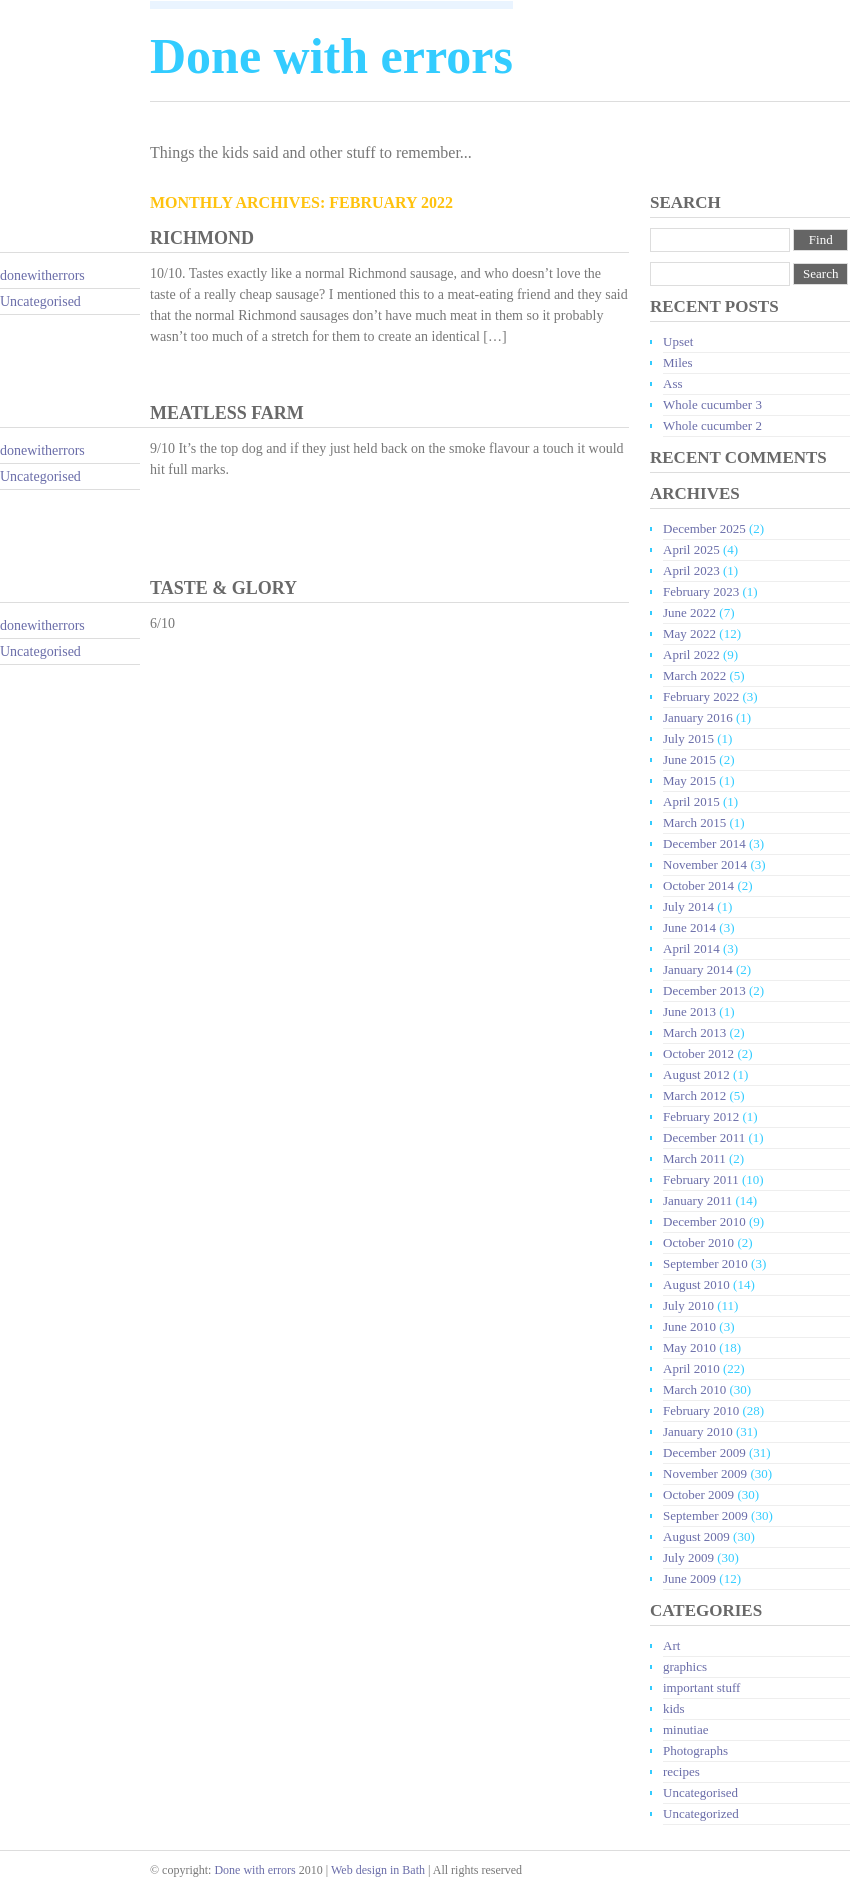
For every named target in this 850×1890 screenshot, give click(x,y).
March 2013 (694, 1032)
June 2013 (689, 1011)
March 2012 (694, 1095)
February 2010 (701, 1410)
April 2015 (691, 801)
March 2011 (694, 1158)
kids (674, 1708)
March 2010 (694, 1389)
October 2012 (698, 1053)
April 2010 (691, 1368)
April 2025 (691, 549)
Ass (673, 383)
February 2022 (701, 696)
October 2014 (698, 885)
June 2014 (689, 927)
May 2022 (689, 633)
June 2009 (689, 1578)
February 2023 (701, 591)
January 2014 (698, 969)
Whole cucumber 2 (712, 425)
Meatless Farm (227, 413)
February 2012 (701, 1116)
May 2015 (689, 780)
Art (671, 1645)
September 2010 (705, 1263)
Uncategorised (40, 301)
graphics (685, 1666)
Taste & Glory (223, 588)
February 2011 (701, 1179)
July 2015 (688, 738)
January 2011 (697, 1200)
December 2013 (704, 990)
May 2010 (689, 1347)
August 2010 (696, 1284)
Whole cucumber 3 (712, 404)
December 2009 (704, 1452)
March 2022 (694, 675)
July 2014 (688, 906)
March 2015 (694, 822)
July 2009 (688, 1557)
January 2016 (698, 717)
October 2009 (698, 1494)
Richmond (202, 238)
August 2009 (696, 1536)
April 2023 (691, 570)
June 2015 (689, 759)
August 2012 (696, 1074)
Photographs (695, 1750)
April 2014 (691, 948)
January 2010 (698, 1431)
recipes (681, 1771)
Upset (678, 341)
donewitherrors (42, 275)
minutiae (686, 1729)
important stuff (701, 1687)
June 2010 (689, 1326)
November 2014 (705, 864)
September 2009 (705, 1515)
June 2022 (689, 612)
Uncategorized (701, 1813)
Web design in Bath (378, 1870)
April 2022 (691, 654)
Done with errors (254, 1870)
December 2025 (704, 528)
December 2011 (704, 1137)
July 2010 (688, 1305)
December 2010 (704, 1221)
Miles (678, 362)
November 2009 (705, 1473)
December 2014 (704, 843)
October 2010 (698, 1242)
